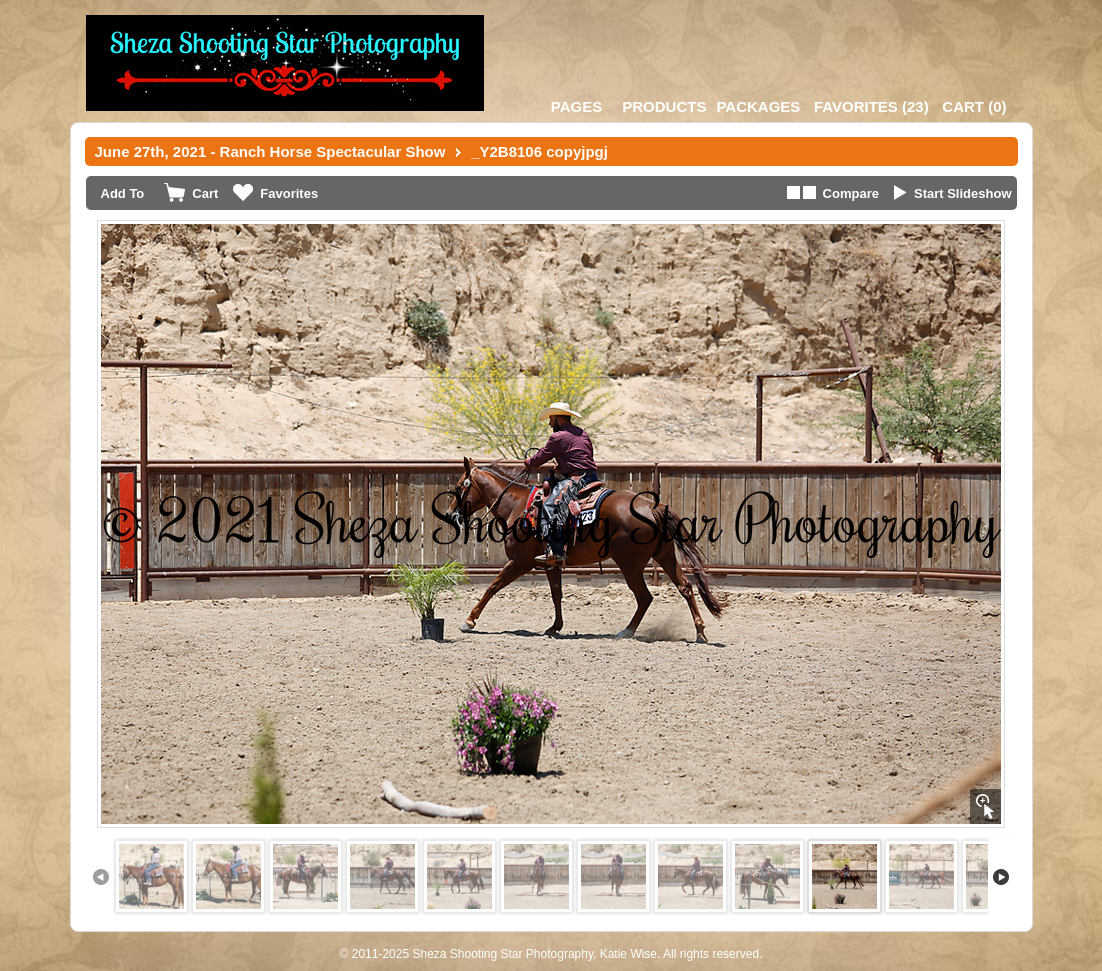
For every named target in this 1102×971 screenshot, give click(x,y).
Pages (576, 106)
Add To (123, 193)
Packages (758, 106)
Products (664, 106)
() (871, 106)
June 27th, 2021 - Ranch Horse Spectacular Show (270, 151)
